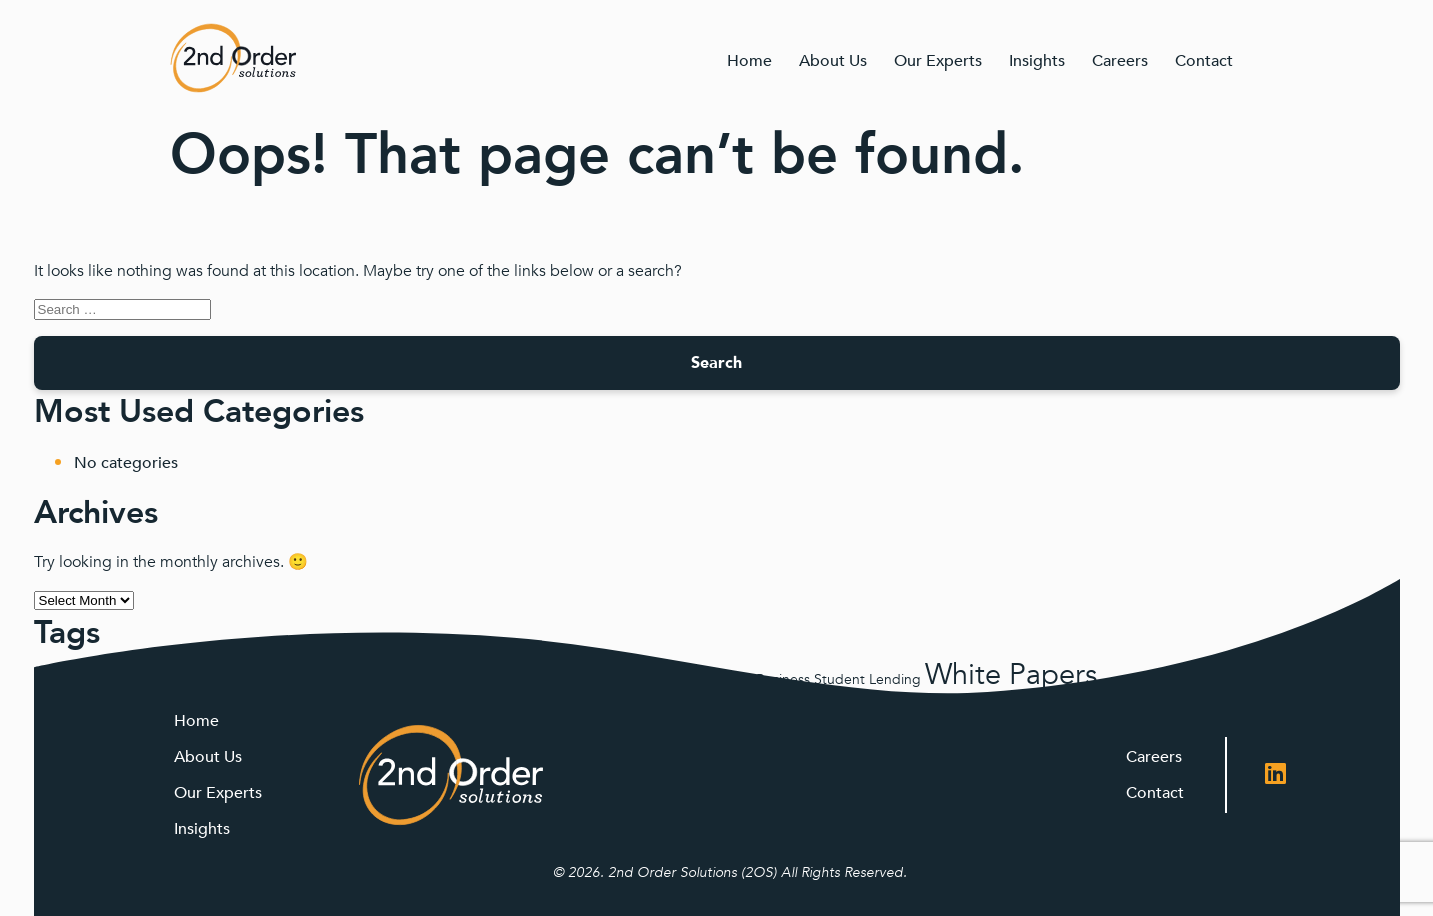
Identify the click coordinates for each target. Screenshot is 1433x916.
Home (749, 61)
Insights (1037, 61)
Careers (1120, 61)
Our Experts (938, 61)
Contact (1204, 61)
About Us (833, 61)
